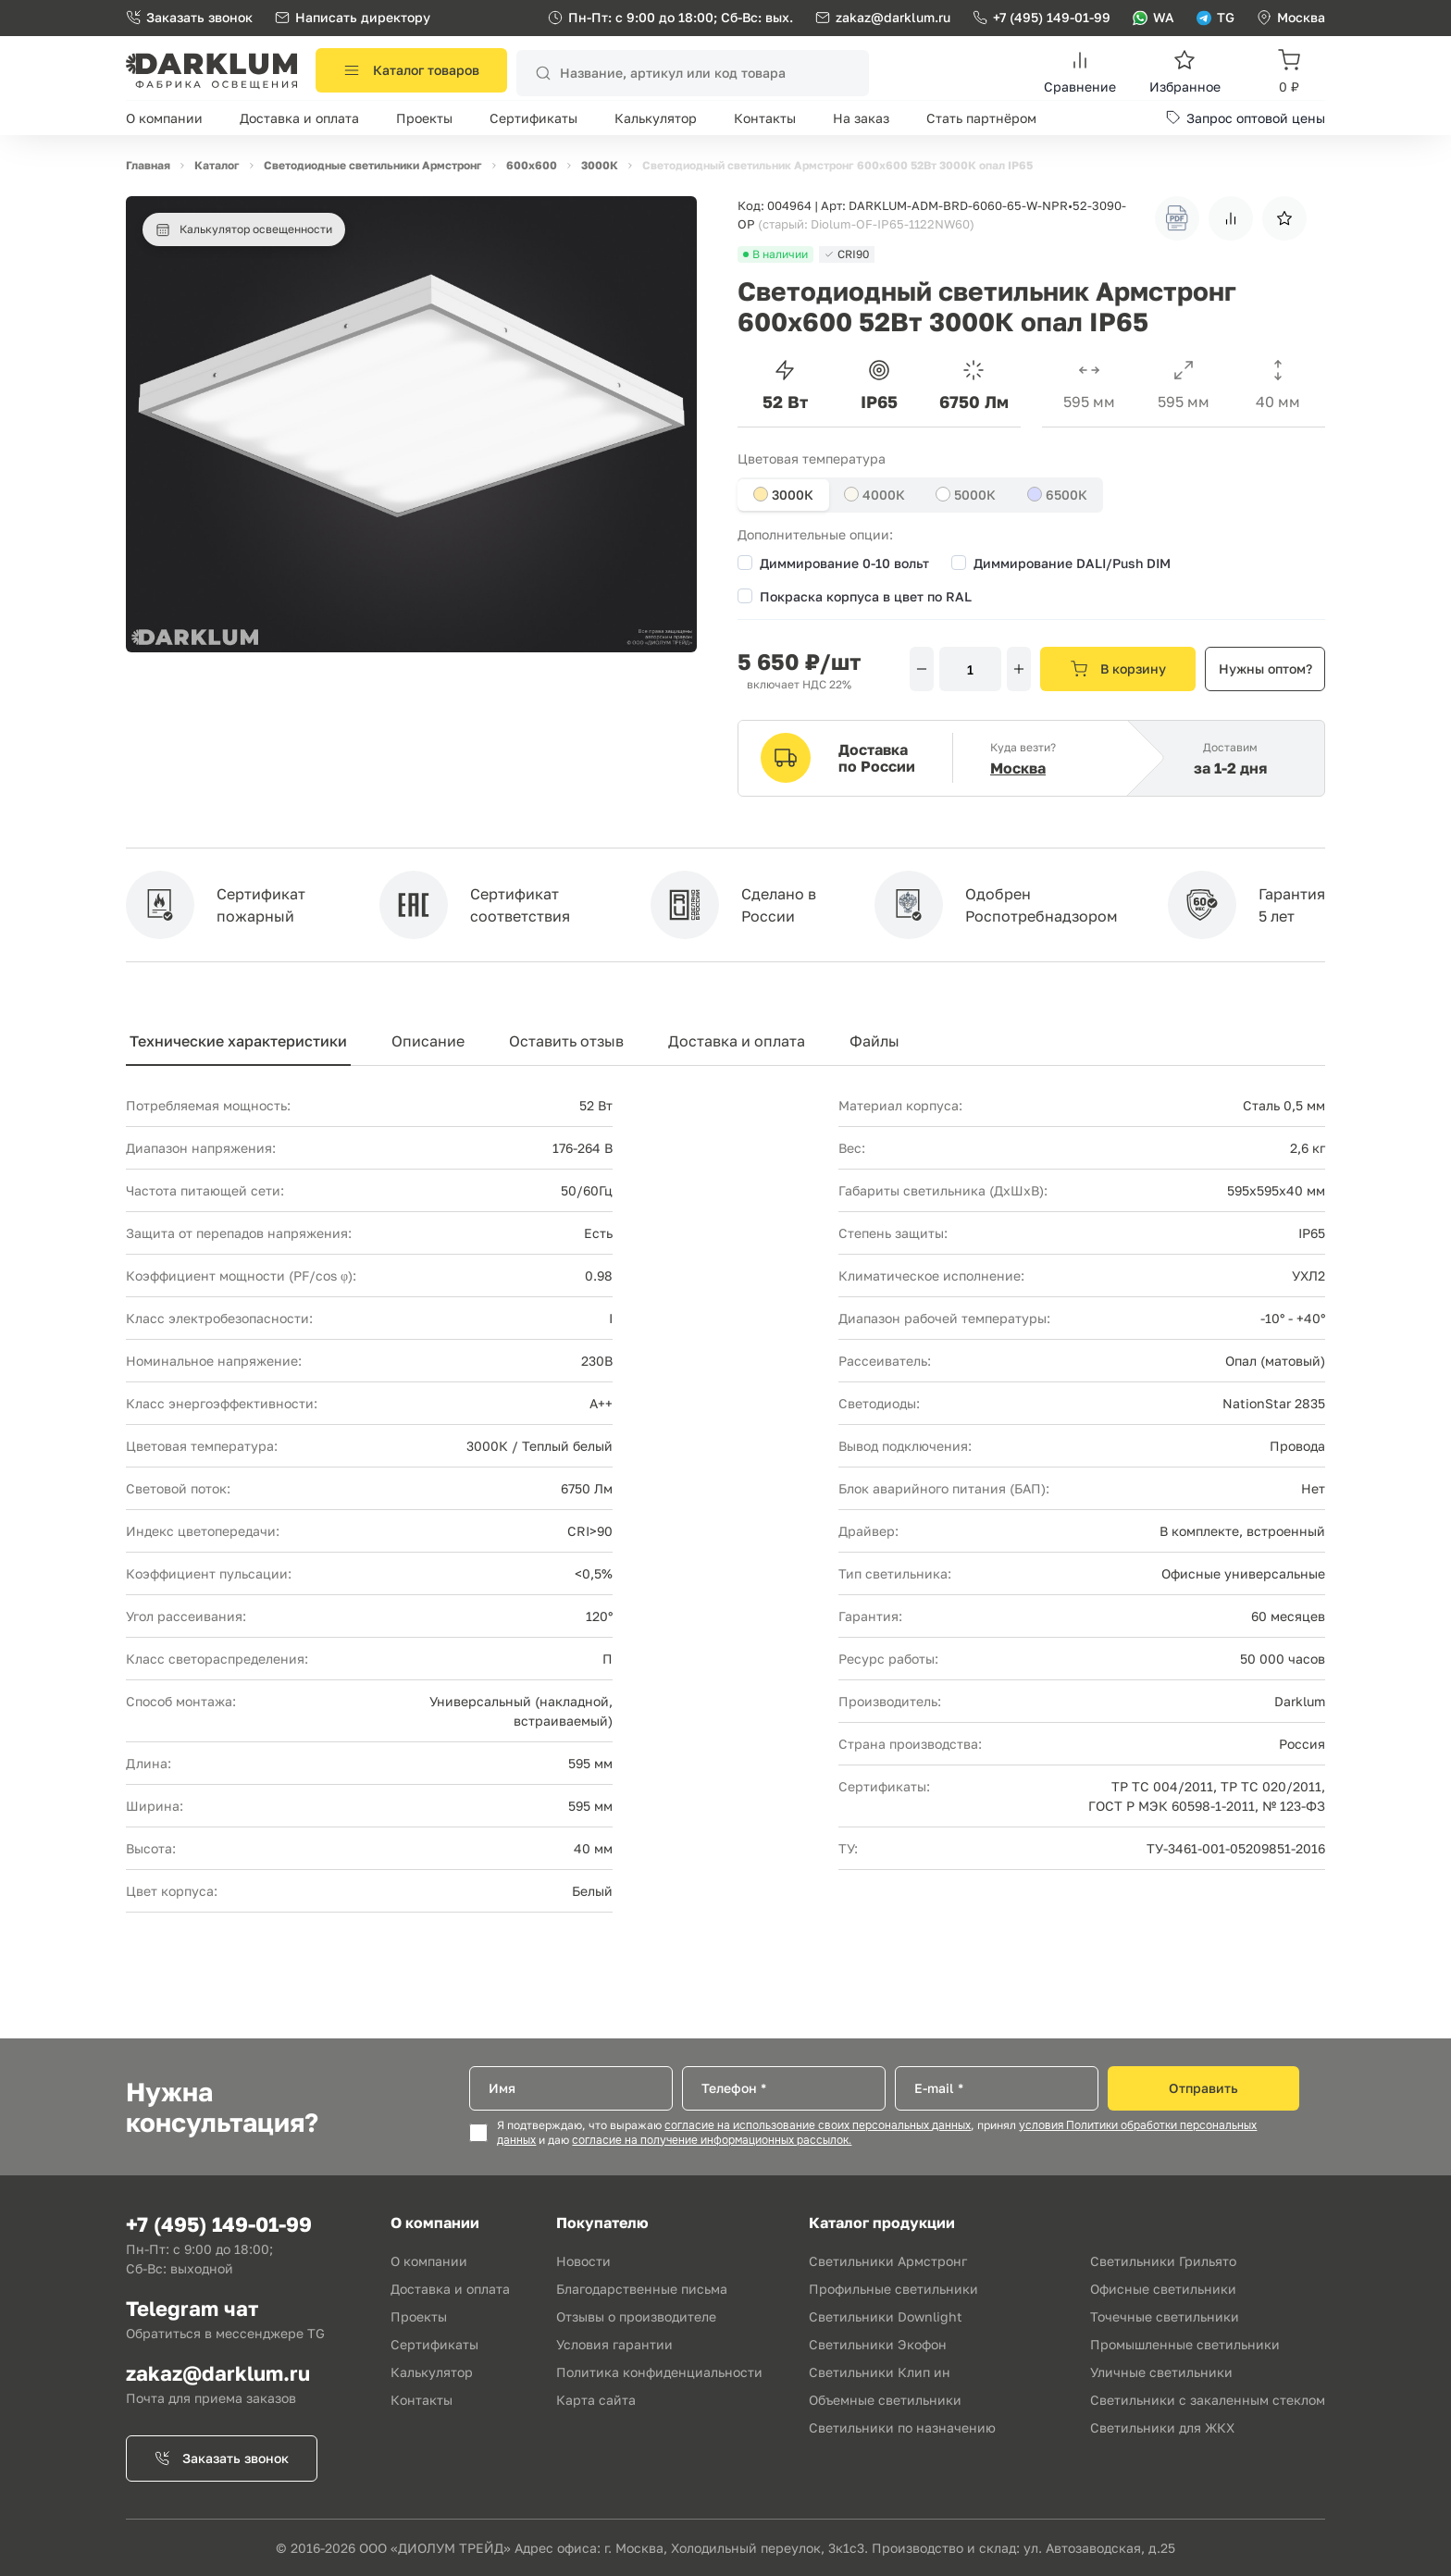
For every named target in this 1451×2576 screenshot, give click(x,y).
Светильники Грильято (1163, 2261)
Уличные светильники (1161, 2372)
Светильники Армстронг (888, 2261)
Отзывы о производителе (636, 2316)
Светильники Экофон (878, 2344)
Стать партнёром (981, 118)
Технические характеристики (238, 1041)
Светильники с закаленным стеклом (1207, 2400)
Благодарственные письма (641, 2289)
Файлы (874, 1041)
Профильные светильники (893, 2289)
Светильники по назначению (902, 2427)
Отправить (1203, 2088)
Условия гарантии (614, 2344)
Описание (428, 1041)
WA (1153, 17)
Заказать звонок (189, 17)
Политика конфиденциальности (659, 2372)
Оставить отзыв (566, 1041)
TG (1215, 17)
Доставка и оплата (299, 118)
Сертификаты (533, 118)
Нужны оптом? (1265, 668)
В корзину (1118, 669)
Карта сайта (596, 2400)
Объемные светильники (885, 2400)
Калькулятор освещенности (243, 229)
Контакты (765, 118)
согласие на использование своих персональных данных (817, 2125)
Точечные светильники (1164, 2316)
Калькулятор (655, 118)
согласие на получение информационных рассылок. (711, 2140)
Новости (583, 2261)
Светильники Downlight (885, 2316)
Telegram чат (192, 2308)
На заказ (861, 118)
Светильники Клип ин (879, 2372)
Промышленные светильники (1185, 2344)
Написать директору (352, 17)
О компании (164, 118)
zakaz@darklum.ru (893, 17)
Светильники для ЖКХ (1162, 2427)
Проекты (424, 118)
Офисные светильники (1163, 2289)
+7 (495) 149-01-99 (1041, 17)
